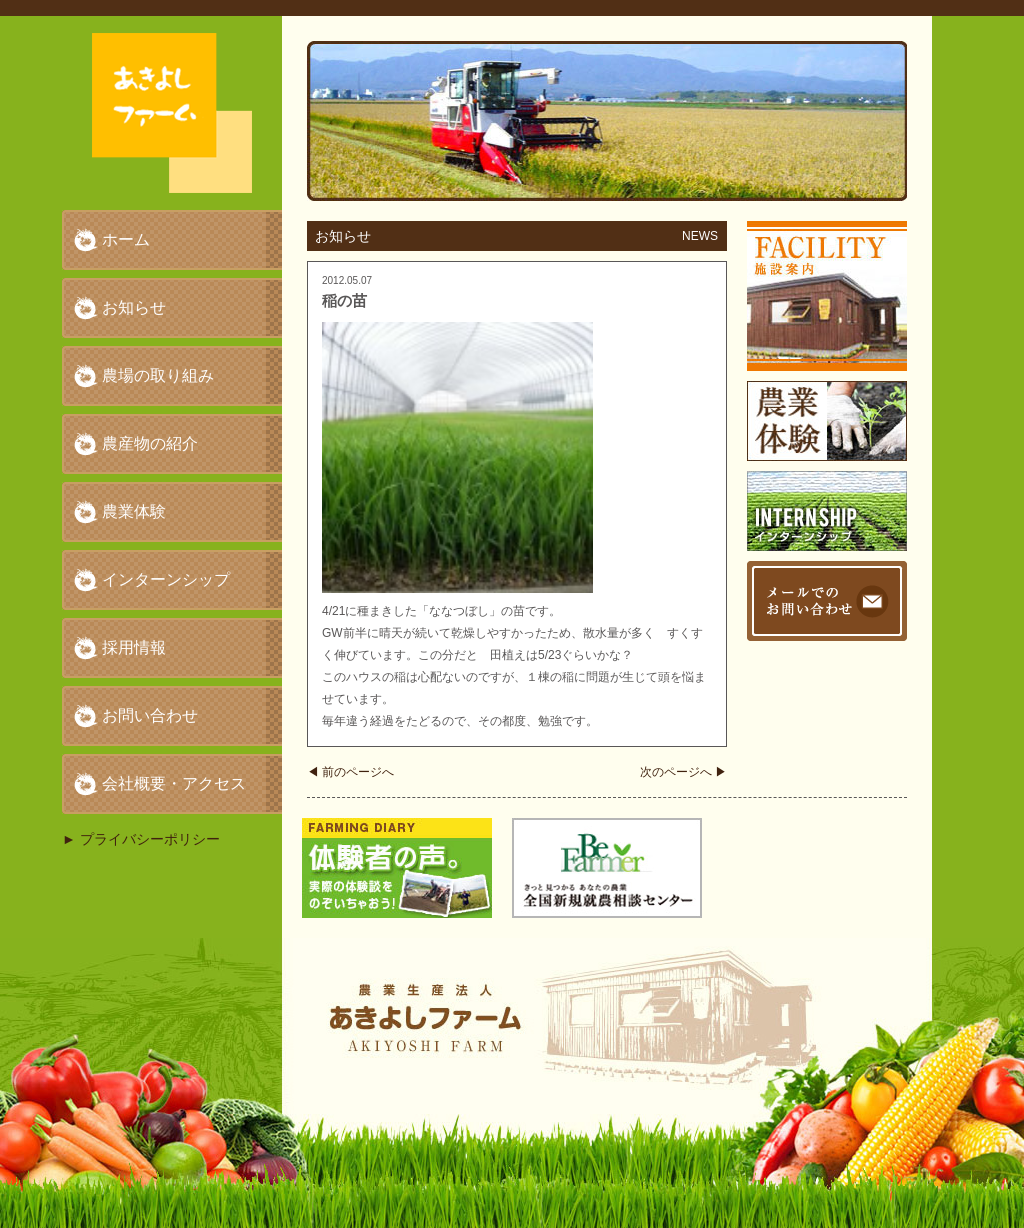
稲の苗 (344, 300)
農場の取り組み (158, 375)
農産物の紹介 (150, 443)
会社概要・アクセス (174, 783)
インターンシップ (166, 579)
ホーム (126, 239)
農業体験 (134, 511)
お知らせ (134, 307)
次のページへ (683, 772)
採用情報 (134, 647)
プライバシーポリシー (150, 839)
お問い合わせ (150, 715)
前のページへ (350, 772)
